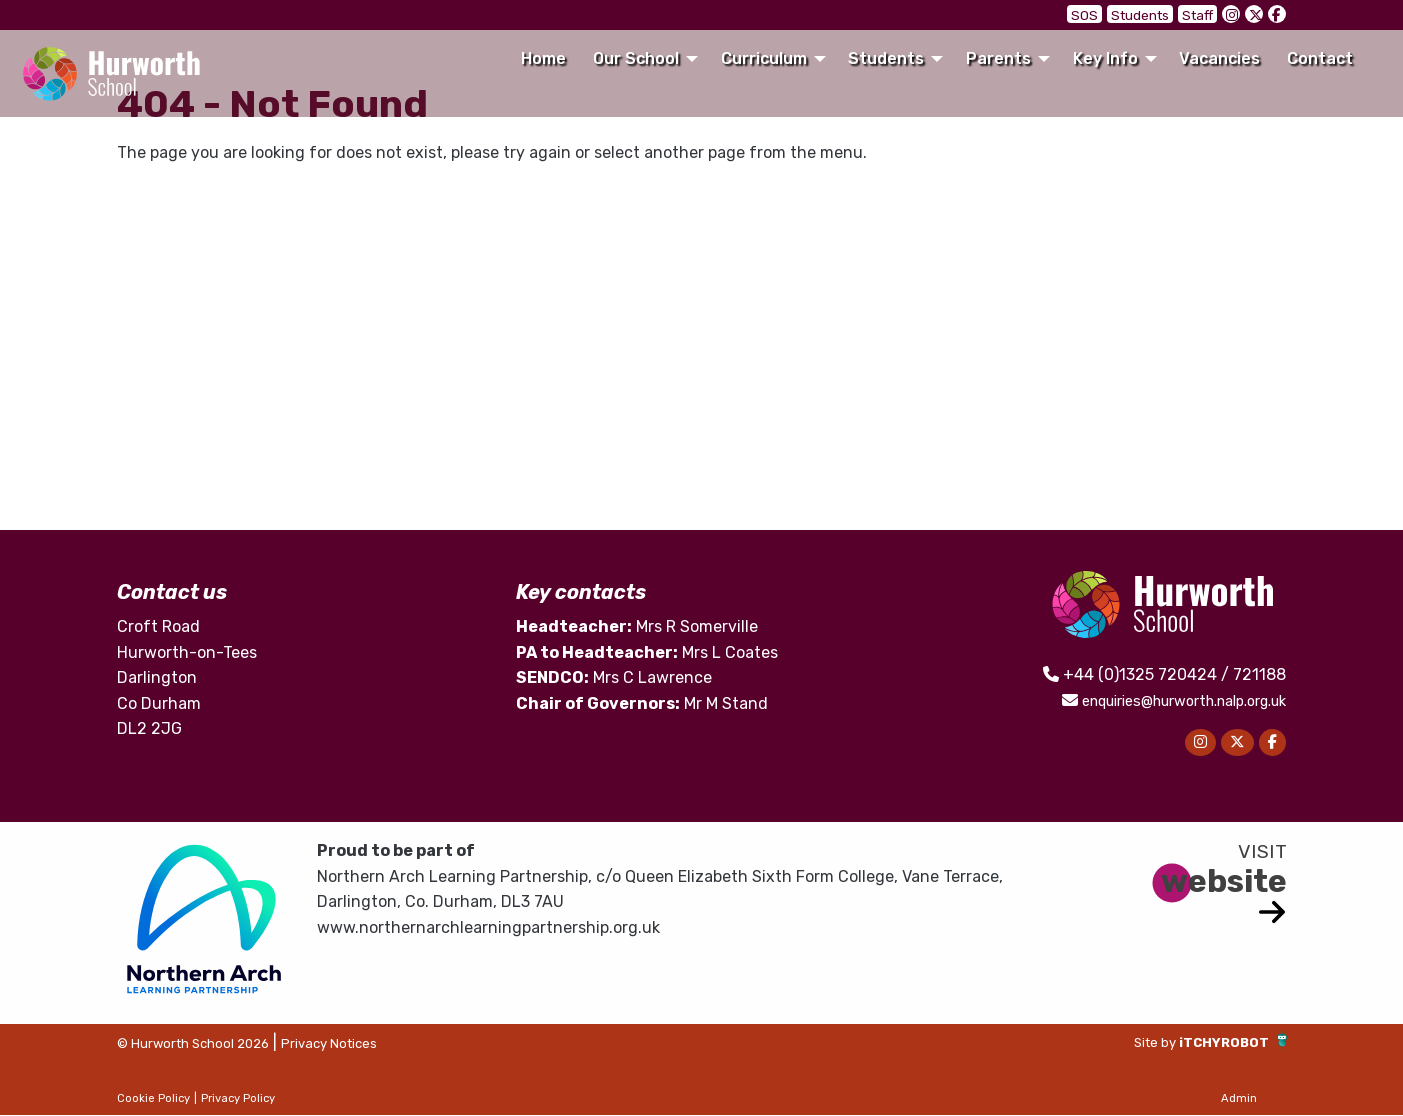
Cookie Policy (153, 1098)
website (1224, 881)
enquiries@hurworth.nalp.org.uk (1165, 700)
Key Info (1105, 58)
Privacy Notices (375, 1043)
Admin (1239, 1098)
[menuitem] (543, 59)
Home (543, 58)
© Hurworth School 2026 (211, 1043)
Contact (1320, 58)
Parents (998, 58)
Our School (636, 58)
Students (1150, 14)
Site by (1133, 1042)
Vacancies (1219, 58)
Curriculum (764, 58)
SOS (1102, 14)
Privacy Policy (238, 1098)
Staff (1200, 14)
